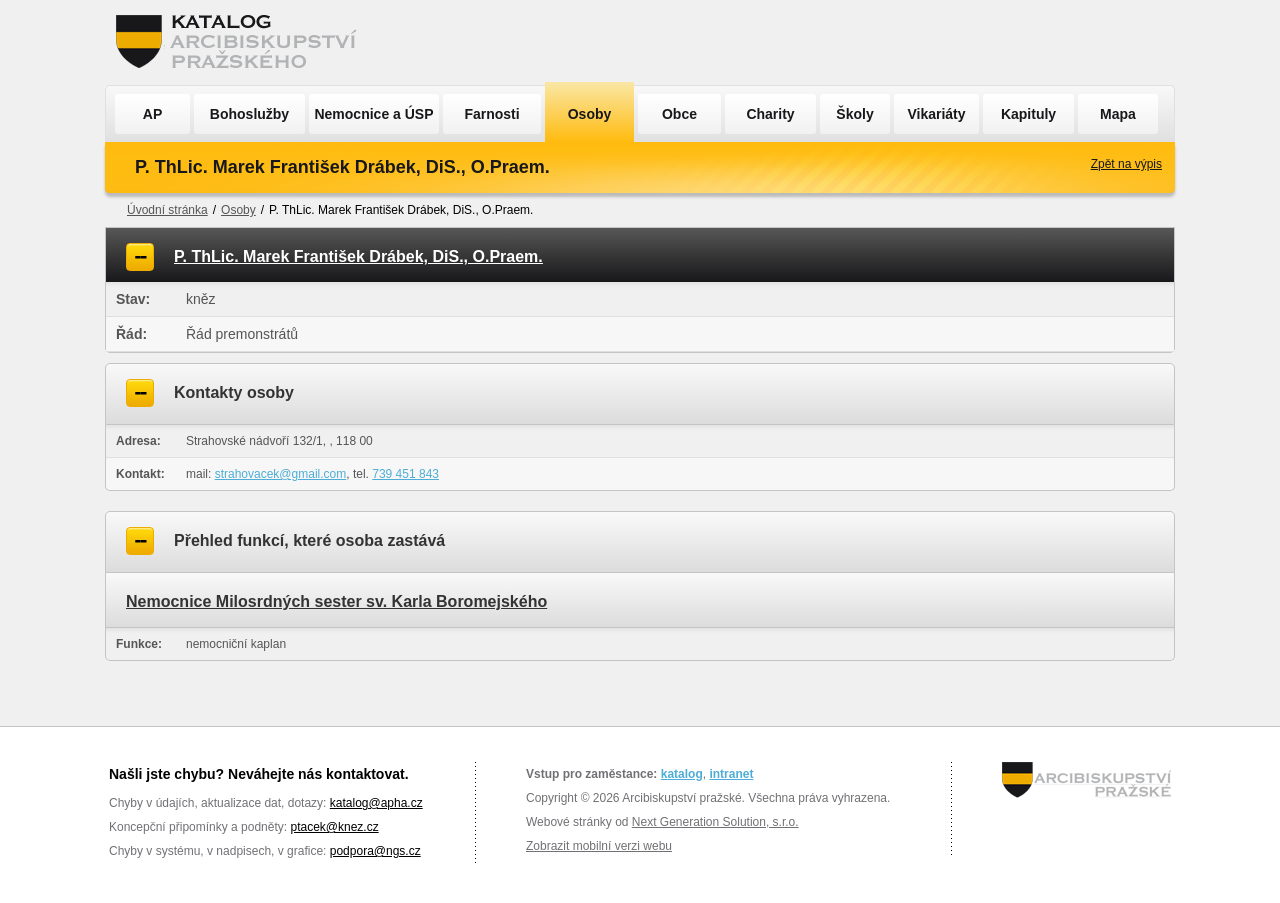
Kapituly (1028, 114)
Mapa (1118, 114)
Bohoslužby (249, 114)
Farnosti (491, 114)
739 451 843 (405, 474)
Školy (854, 114)
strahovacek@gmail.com (281, 474)
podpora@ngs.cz (375, 851)
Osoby (590, 114)
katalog (682, 774)
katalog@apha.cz (376, 803)
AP (152, 114)
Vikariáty (936, 114)
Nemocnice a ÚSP (373, 114)
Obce (679, 114)
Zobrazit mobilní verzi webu (599, 846)
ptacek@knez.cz (334, 827)
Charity (770, 114)
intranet (731, 774)
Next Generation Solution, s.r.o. (715, 822)
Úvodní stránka (167, 210)
